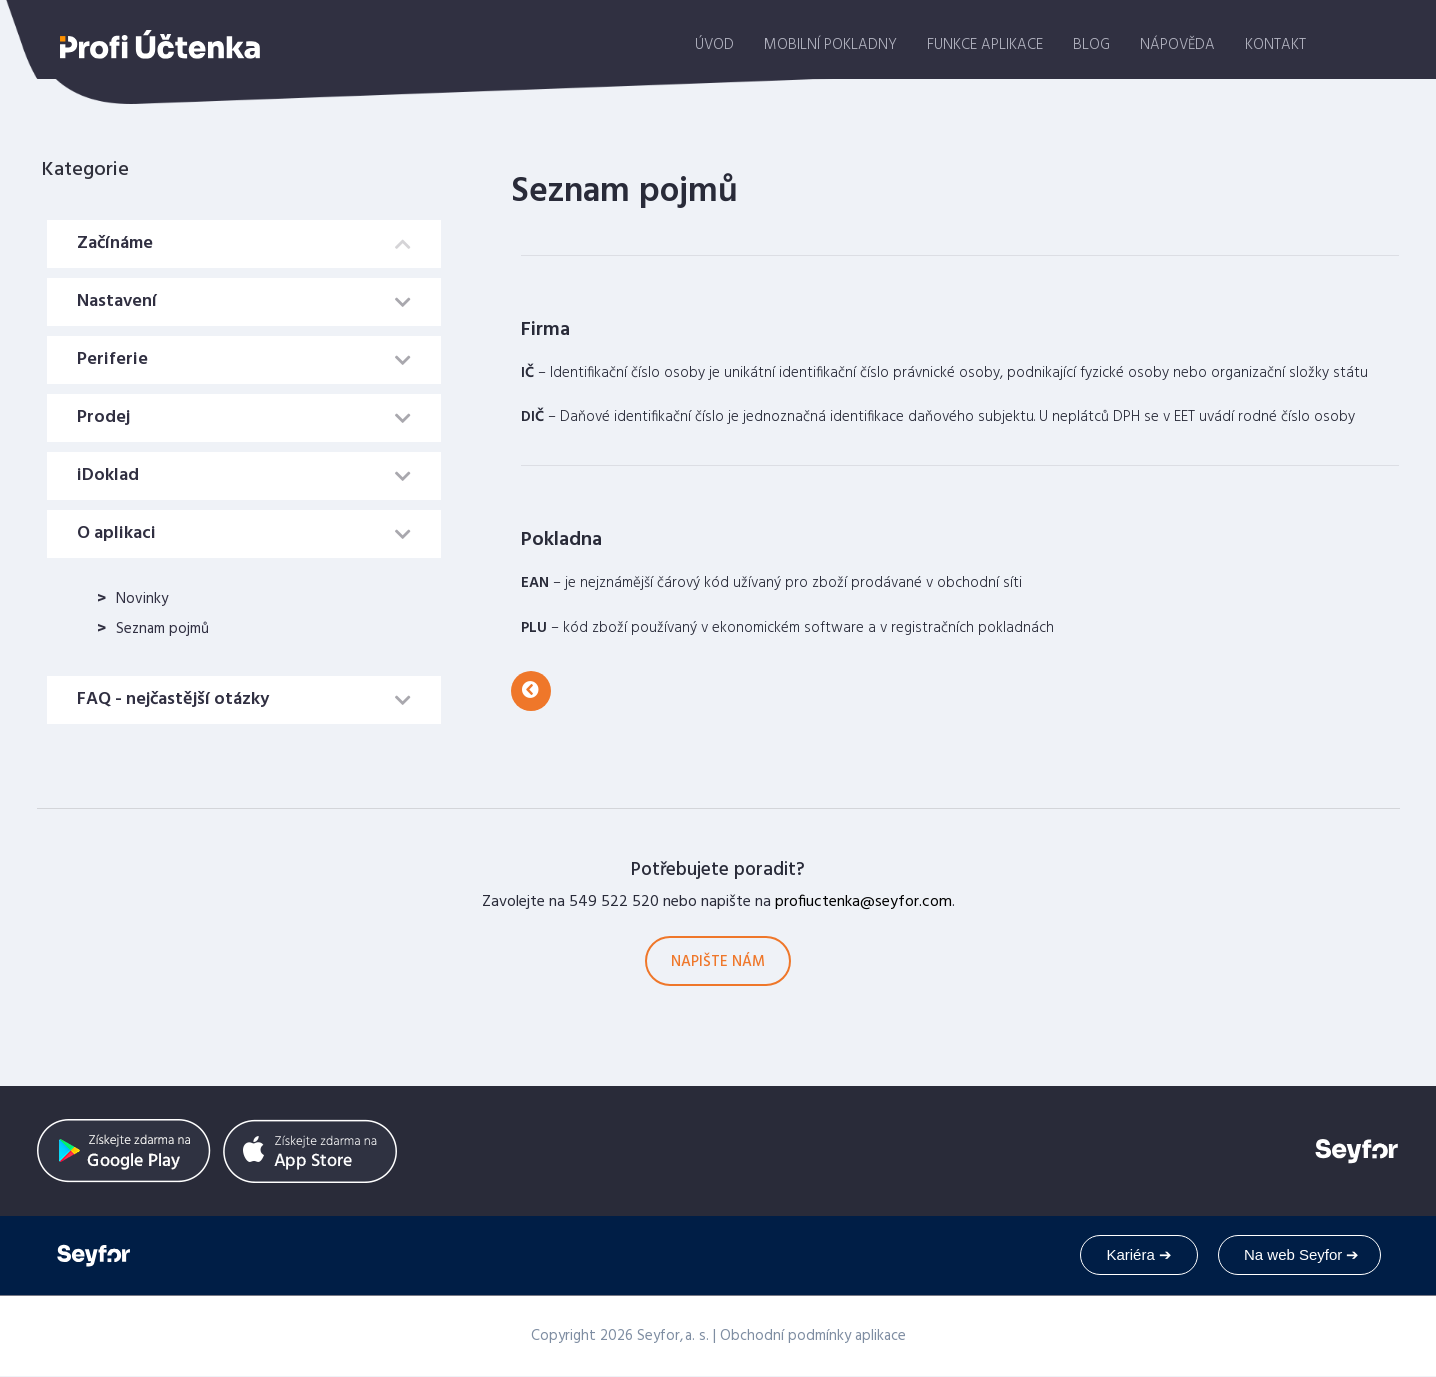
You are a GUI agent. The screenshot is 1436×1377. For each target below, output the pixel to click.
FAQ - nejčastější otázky (173, 699)
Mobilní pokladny (830, 45)
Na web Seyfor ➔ (1302, 1254)
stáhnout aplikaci (1366, 41)
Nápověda (1177, 45)
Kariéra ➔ (1139, 1254)
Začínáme (115, 243)
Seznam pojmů (162, 629)
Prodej (103, 417)
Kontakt (1275, 45)
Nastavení (117, 301)
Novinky (142, 599)
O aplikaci (116, 533)
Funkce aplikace (985, 45)
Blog (1091, 45)
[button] (531, 691)
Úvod (714, 45)
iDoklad (108, 475)
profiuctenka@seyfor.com (863, 902)
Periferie (112, 359)
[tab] (244, 244)
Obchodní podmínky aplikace (813, 1336)
